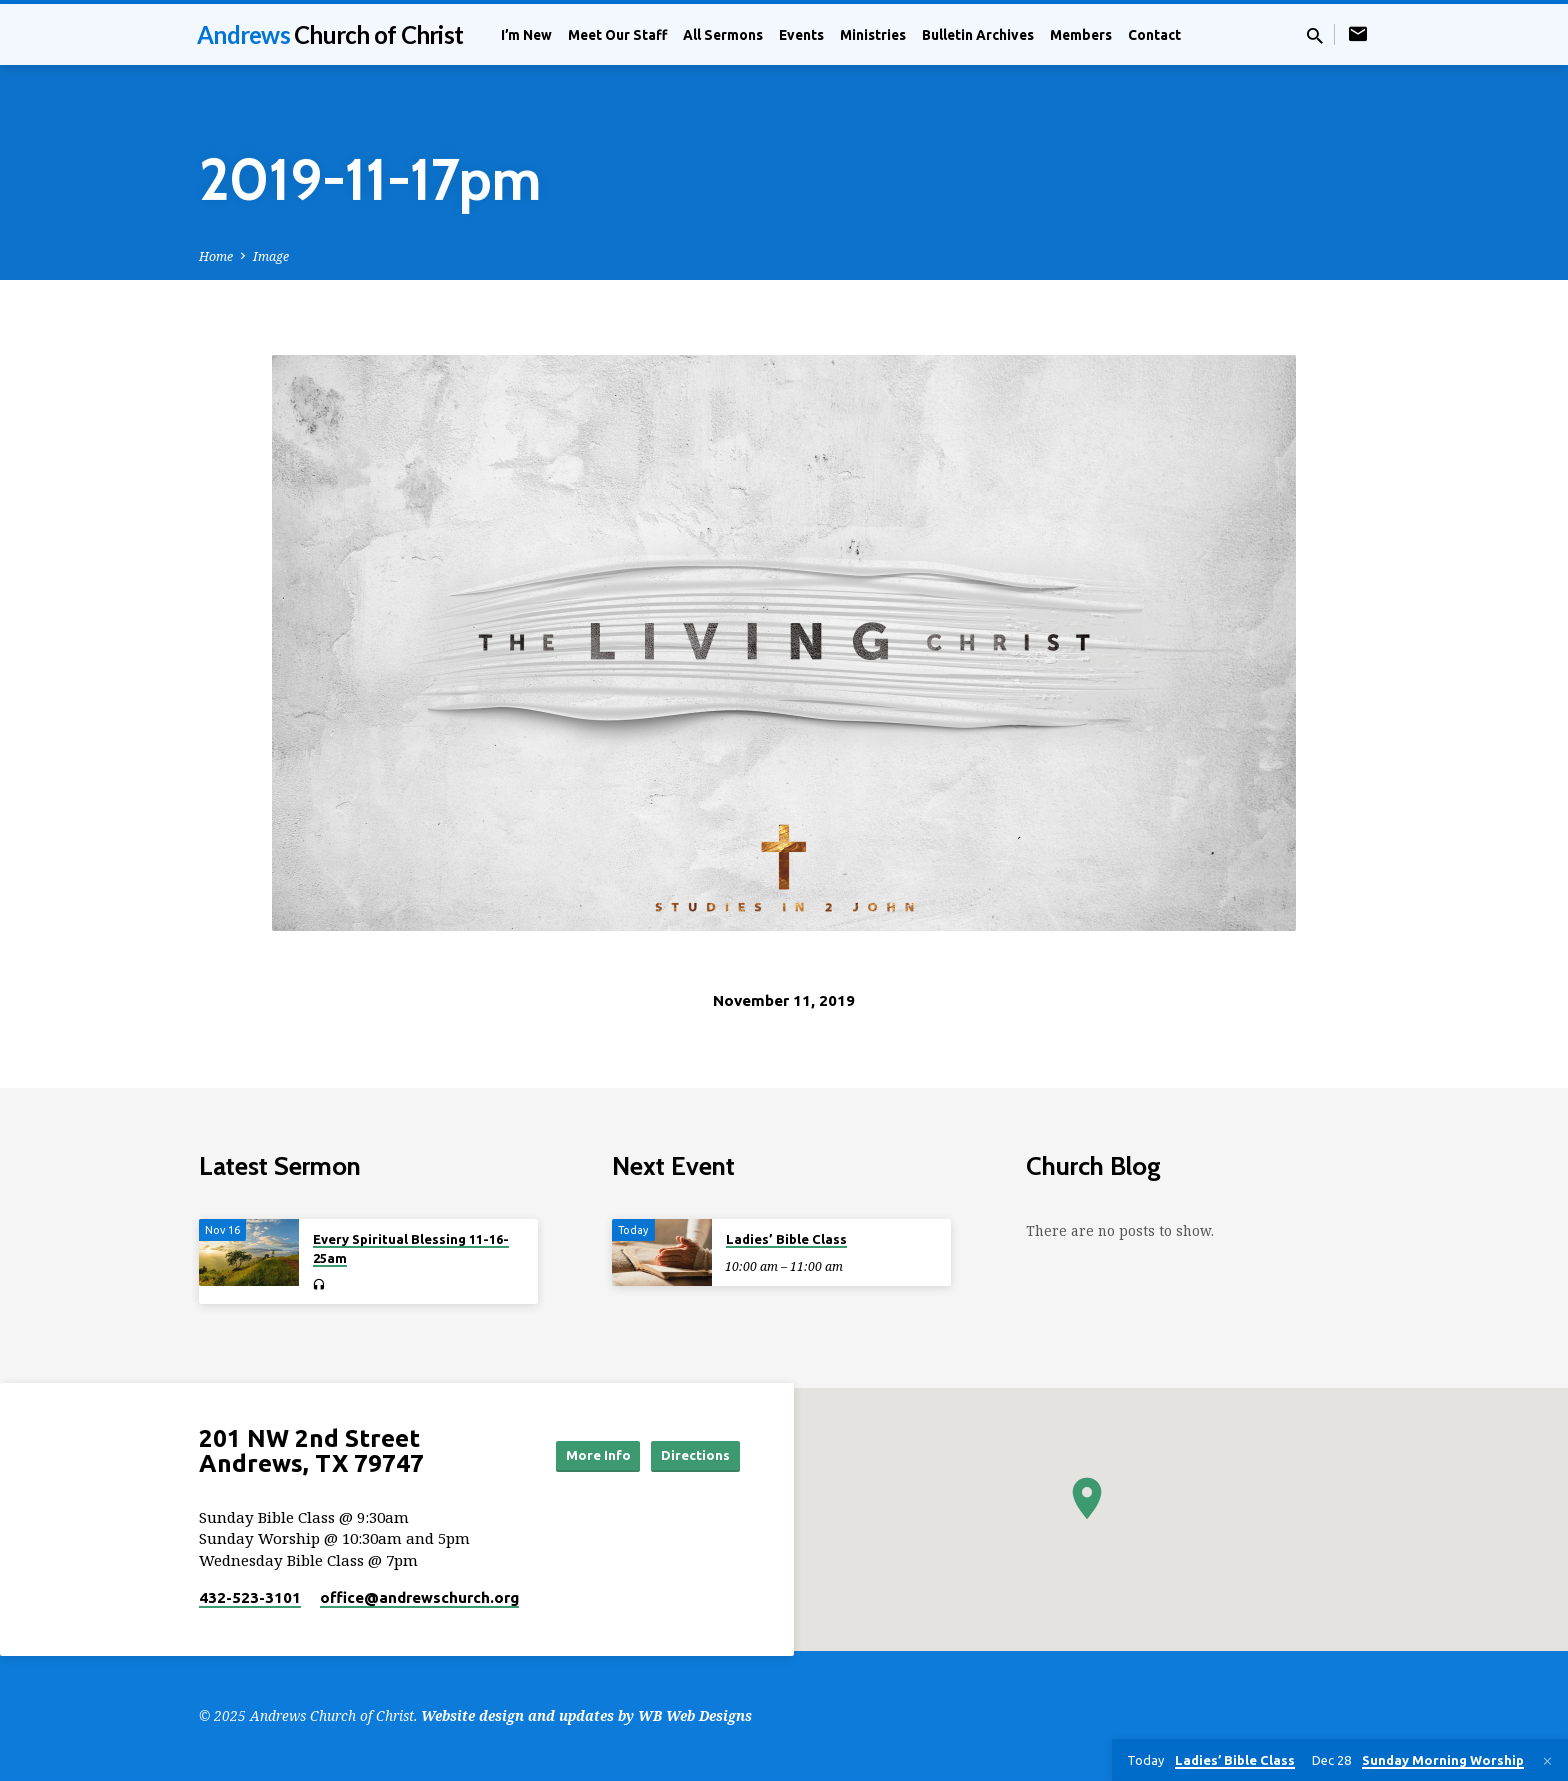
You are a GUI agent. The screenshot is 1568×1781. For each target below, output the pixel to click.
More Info (577, 1455)
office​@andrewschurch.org (419, 1597)
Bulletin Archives (978, 35)
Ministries (873, 35)
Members (1081, 35)
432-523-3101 (250, 1597)
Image (271, 256)
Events (801, 35)
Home (216, 256)
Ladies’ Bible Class (786, 1239)
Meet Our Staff (617, 35)
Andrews (330, 34)
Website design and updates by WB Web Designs (586, 1715)
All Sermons (723, 35)
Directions (690, 1455)
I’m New (526, 35)
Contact (1154, 35)
